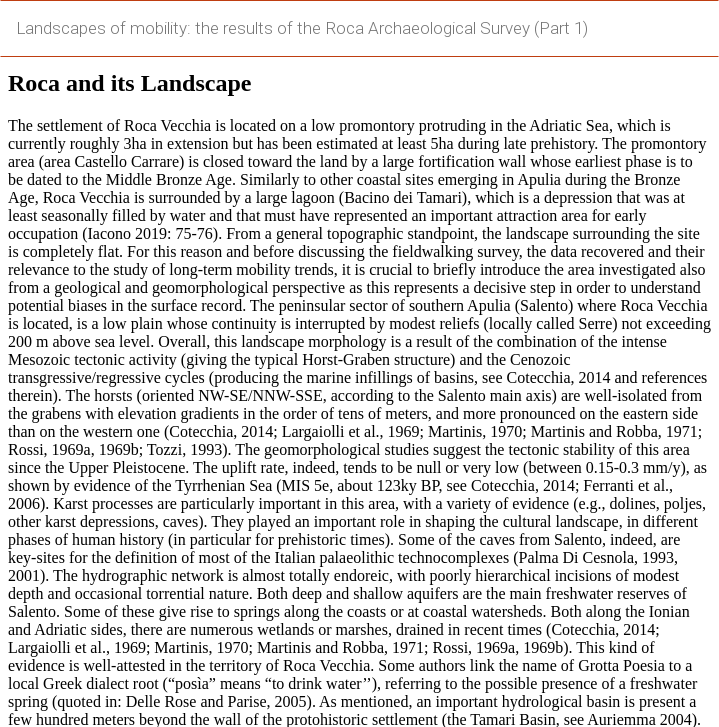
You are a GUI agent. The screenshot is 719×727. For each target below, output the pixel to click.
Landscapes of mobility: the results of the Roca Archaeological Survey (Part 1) (302, 28)
